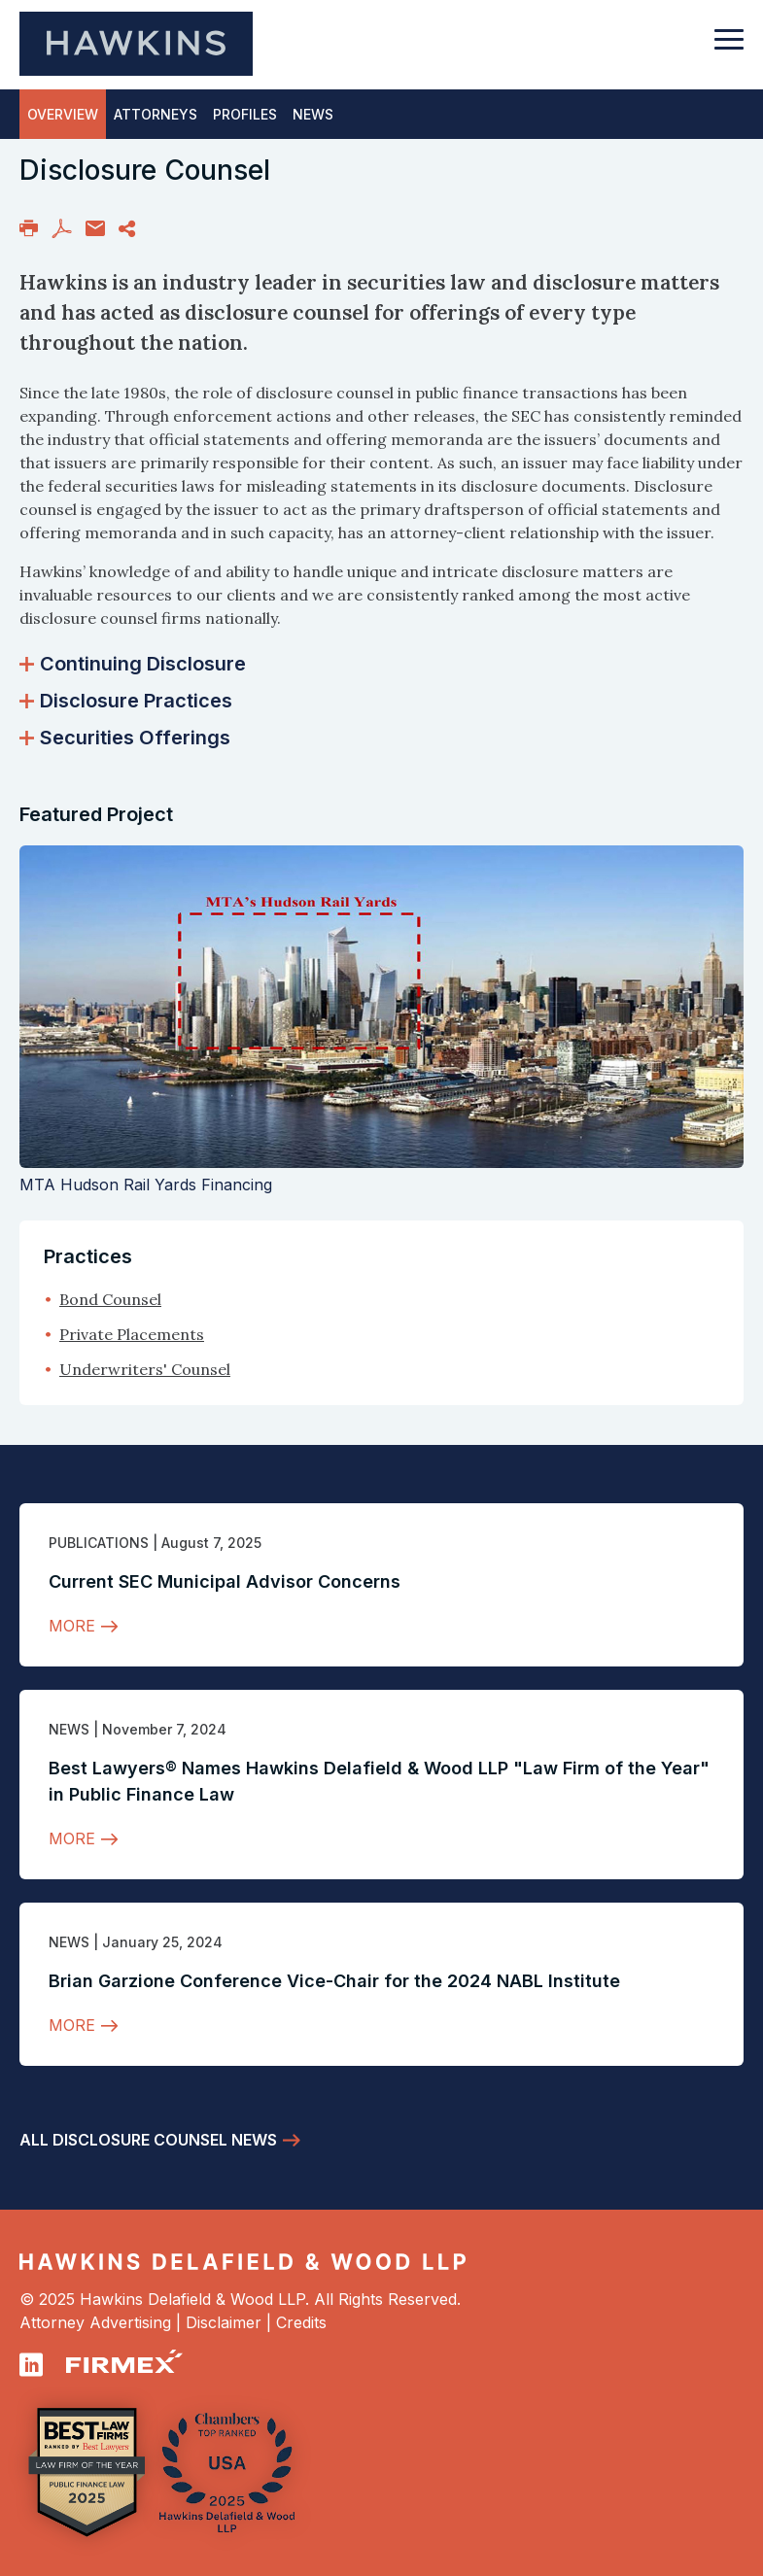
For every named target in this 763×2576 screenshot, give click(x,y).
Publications (99, 1542)
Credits (301, 2322)
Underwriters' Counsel (144, 1369)
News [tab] (313, 114)
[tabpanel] (381, 511)
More (72, 1625)
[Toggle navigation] (729, 48)
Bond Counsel (110, 1299)
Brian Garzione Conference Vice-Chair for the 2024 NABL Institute (334, 1981)
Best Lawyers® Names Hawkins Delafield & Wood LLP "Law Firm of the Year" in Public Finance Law (379, 1781)
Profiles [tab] (245, 114)
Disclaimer (223, 2322)
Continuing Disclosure (132, 663)
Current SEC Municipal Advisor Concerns (224, 1581)
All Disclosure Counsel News (148, 2139)
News (69, 1729)
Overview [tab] (62, 114)
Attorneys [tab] (155, 114)
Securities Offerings (124, 737)
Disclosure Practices (125, 700)
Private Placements (131, 1334)
